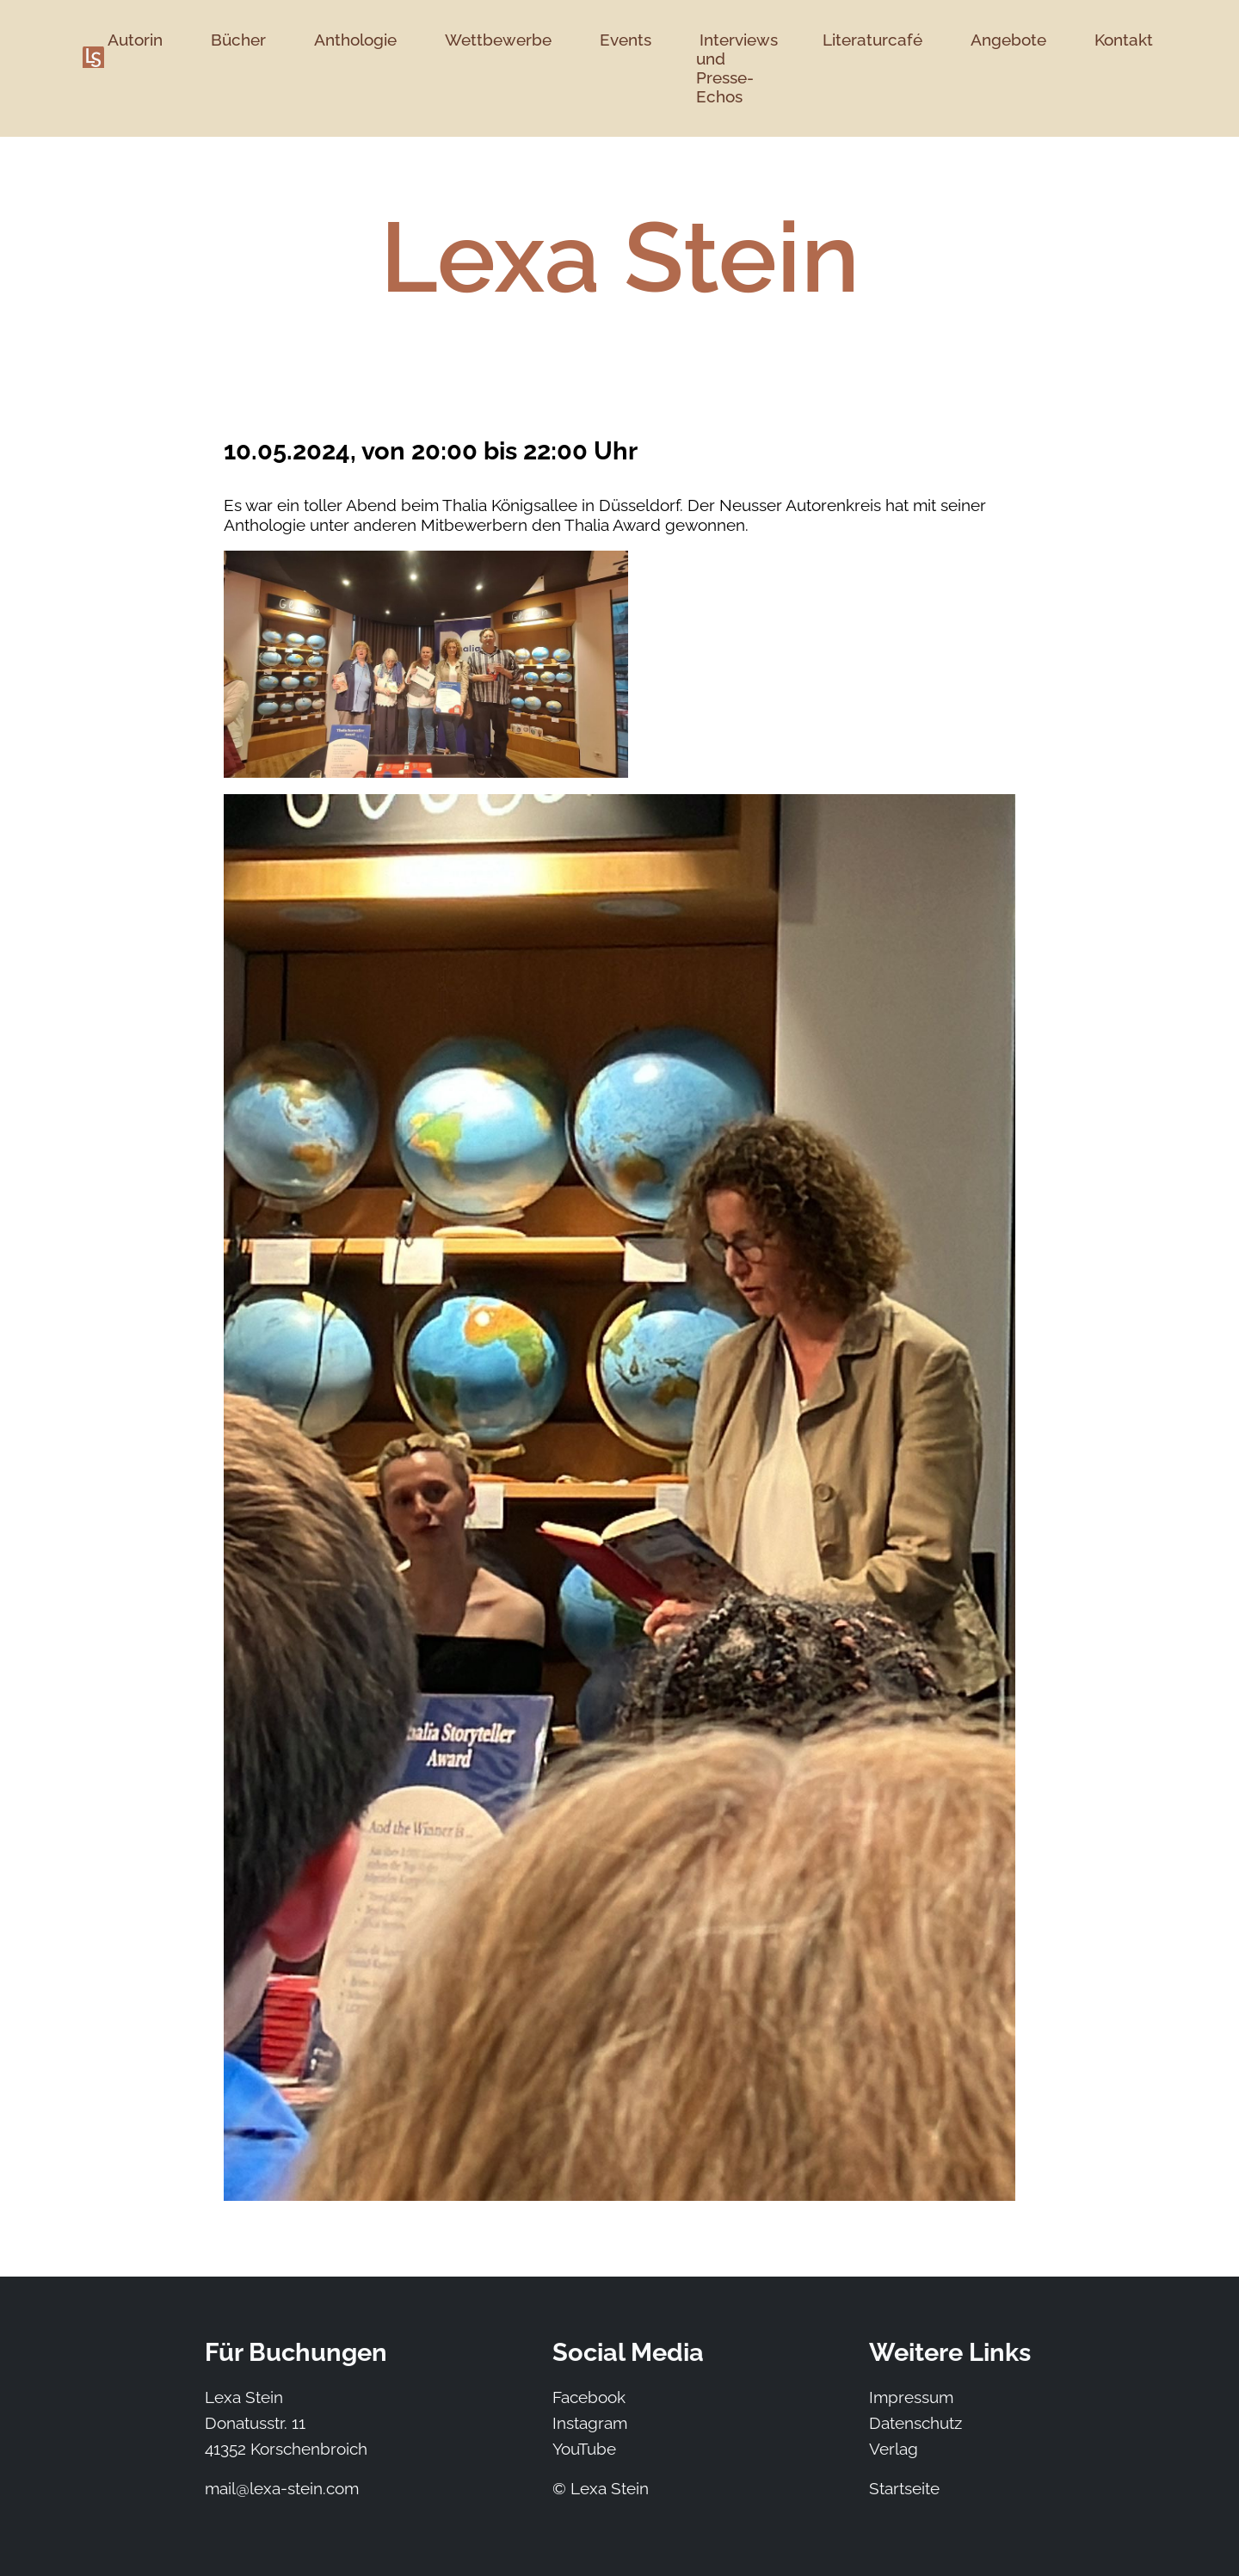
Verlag (893, 2448)
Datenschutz (915, 2422)
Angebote (1008, 39)
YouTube (584, 2448)
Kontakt (1123, 39)
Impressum (911, 2397)
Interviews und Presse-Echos (737, 68)
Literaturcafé (872, 39)
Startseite (904, 2488)
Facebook (589, 2397)
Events (625, 39)
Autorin (135, 39)
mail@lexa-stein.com (282, 2488)
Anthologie (355, 39)
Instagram (589, 2422)
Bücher (238, 39)
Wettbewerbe (498, 39)
